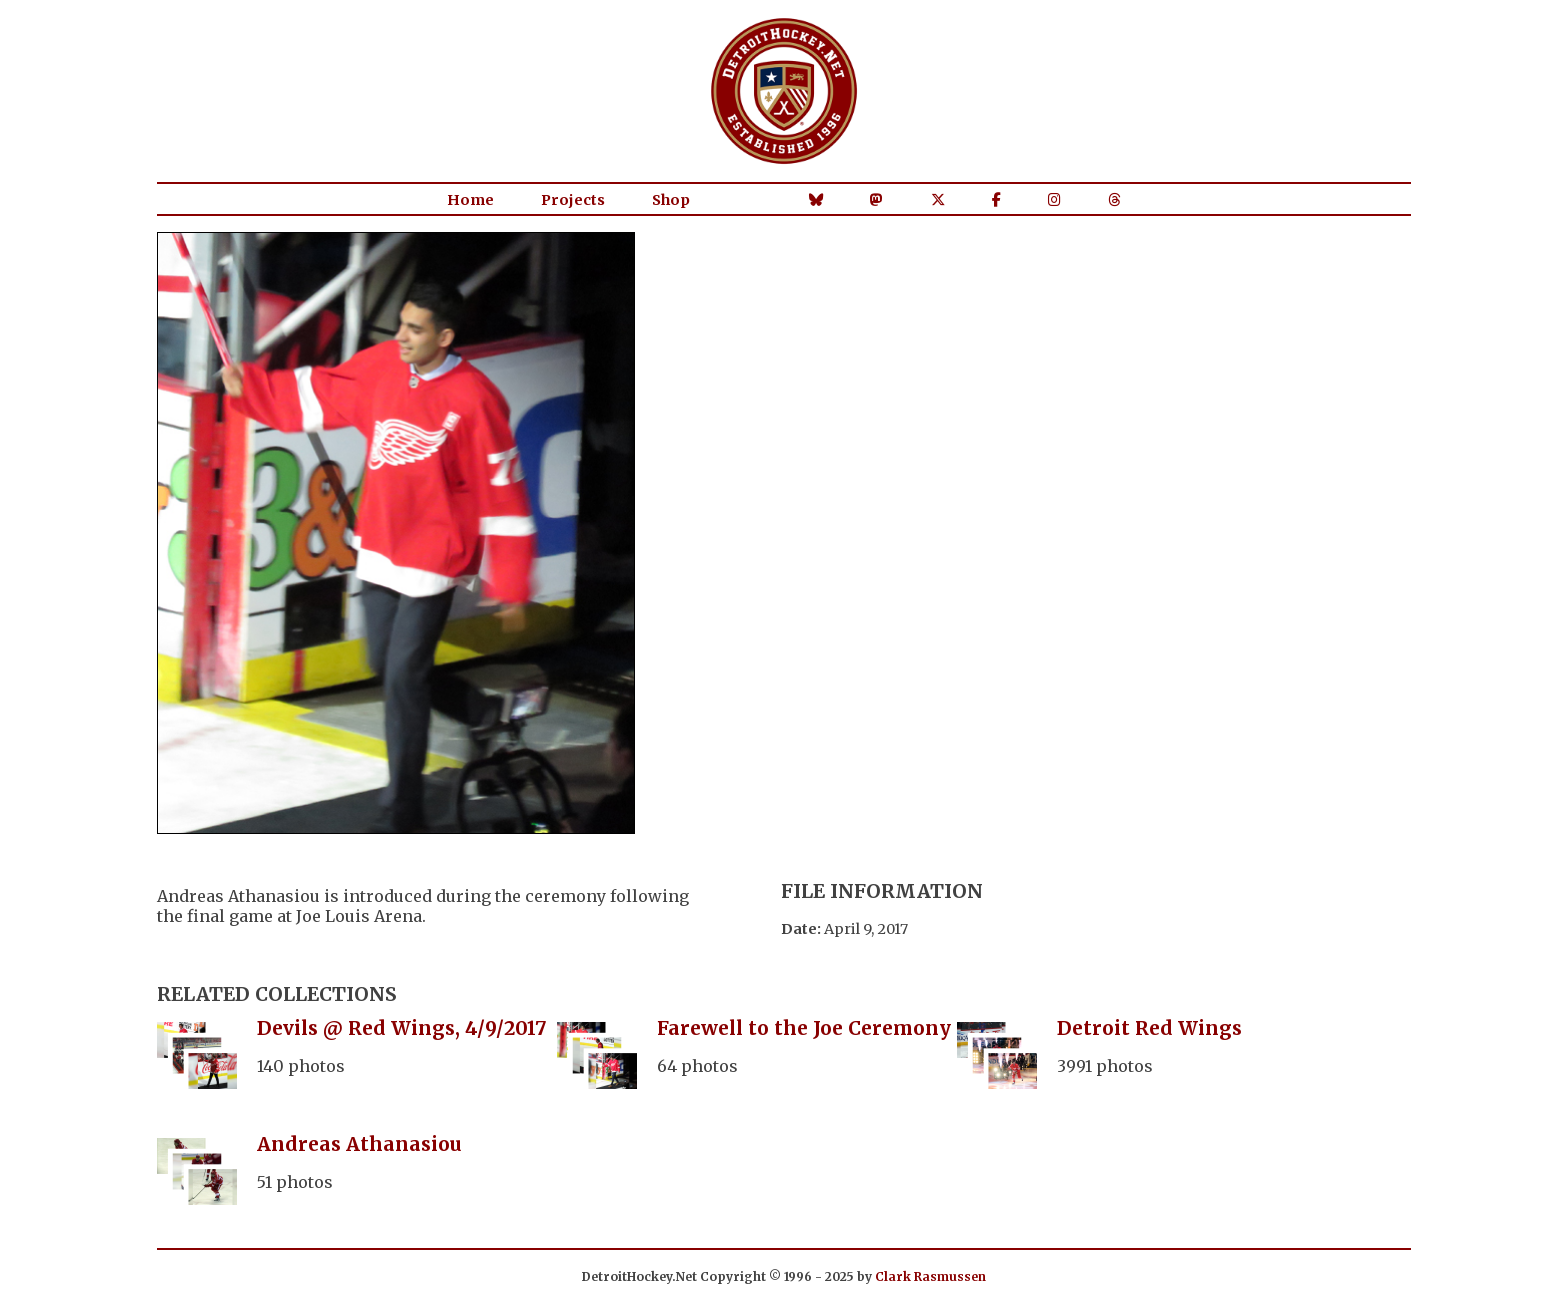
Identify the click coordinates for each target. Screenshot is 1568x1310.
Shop (671, 200)
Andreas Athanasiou (359, 1144)
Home (470, 200)
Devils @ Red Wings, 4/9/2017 (402, 1028)
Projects (573, 200)
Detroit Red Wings (1149, 1028)
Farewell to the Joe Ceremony (804, 1028)
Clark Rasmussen (930, 1276)
